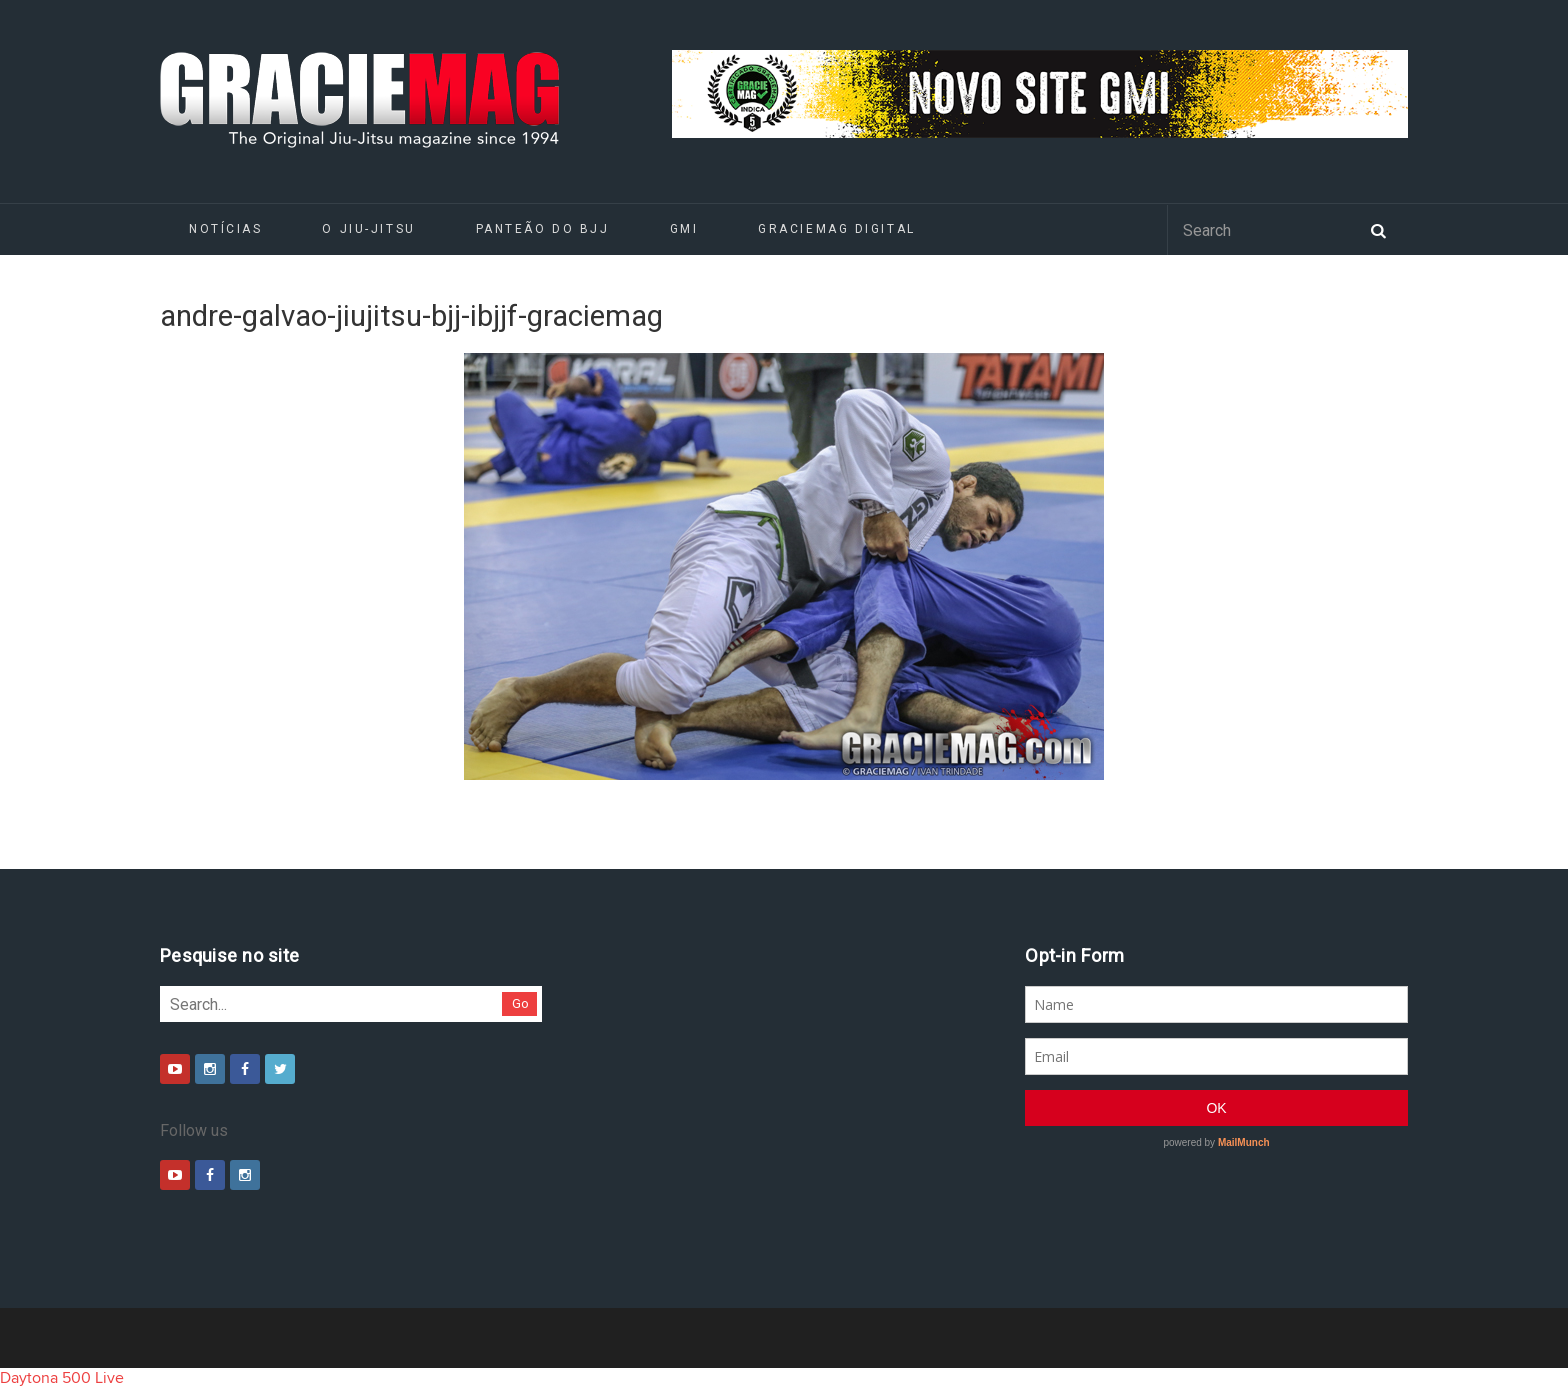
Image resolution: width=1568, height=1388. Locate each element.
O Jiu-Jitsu (368, 229)
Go (520, 1003)
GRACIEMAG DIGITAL (837, 229)
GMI (684, 229)
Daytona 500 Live (62, 1378)
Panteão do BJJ (543, 229)
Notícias (225, 229)
